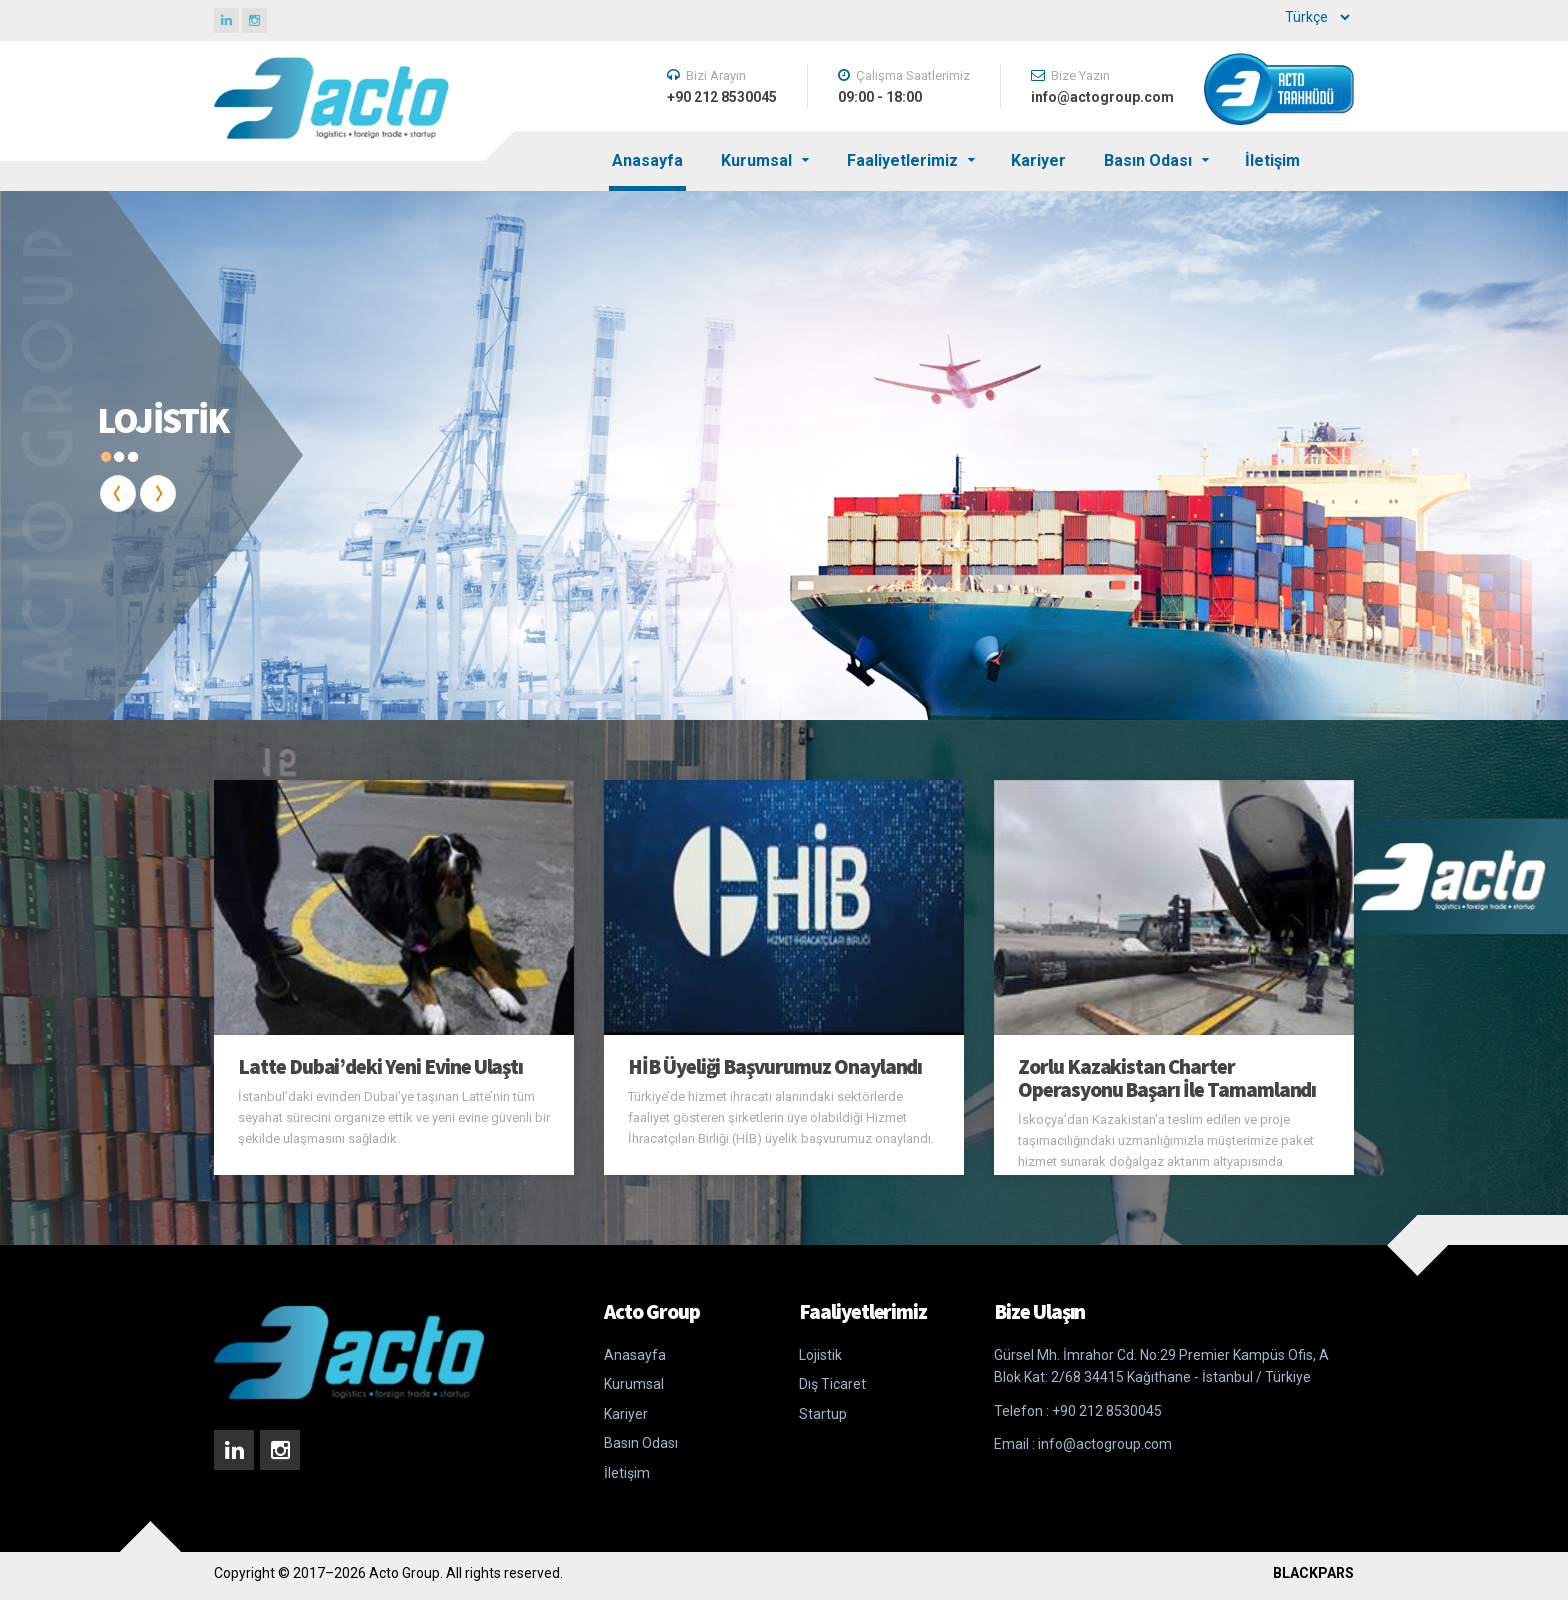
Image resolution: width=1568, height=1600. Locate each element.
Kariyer (1038, 160)
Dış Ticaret (832, 1384)
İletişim (1272, 160)
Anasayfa (647, 160)
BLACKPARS (1313, 1573)
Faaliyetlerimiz (902, 160)
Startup (823, 1414)
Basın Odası (1148, 160)
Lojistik (820, 1355)
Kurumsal (756, 160)
